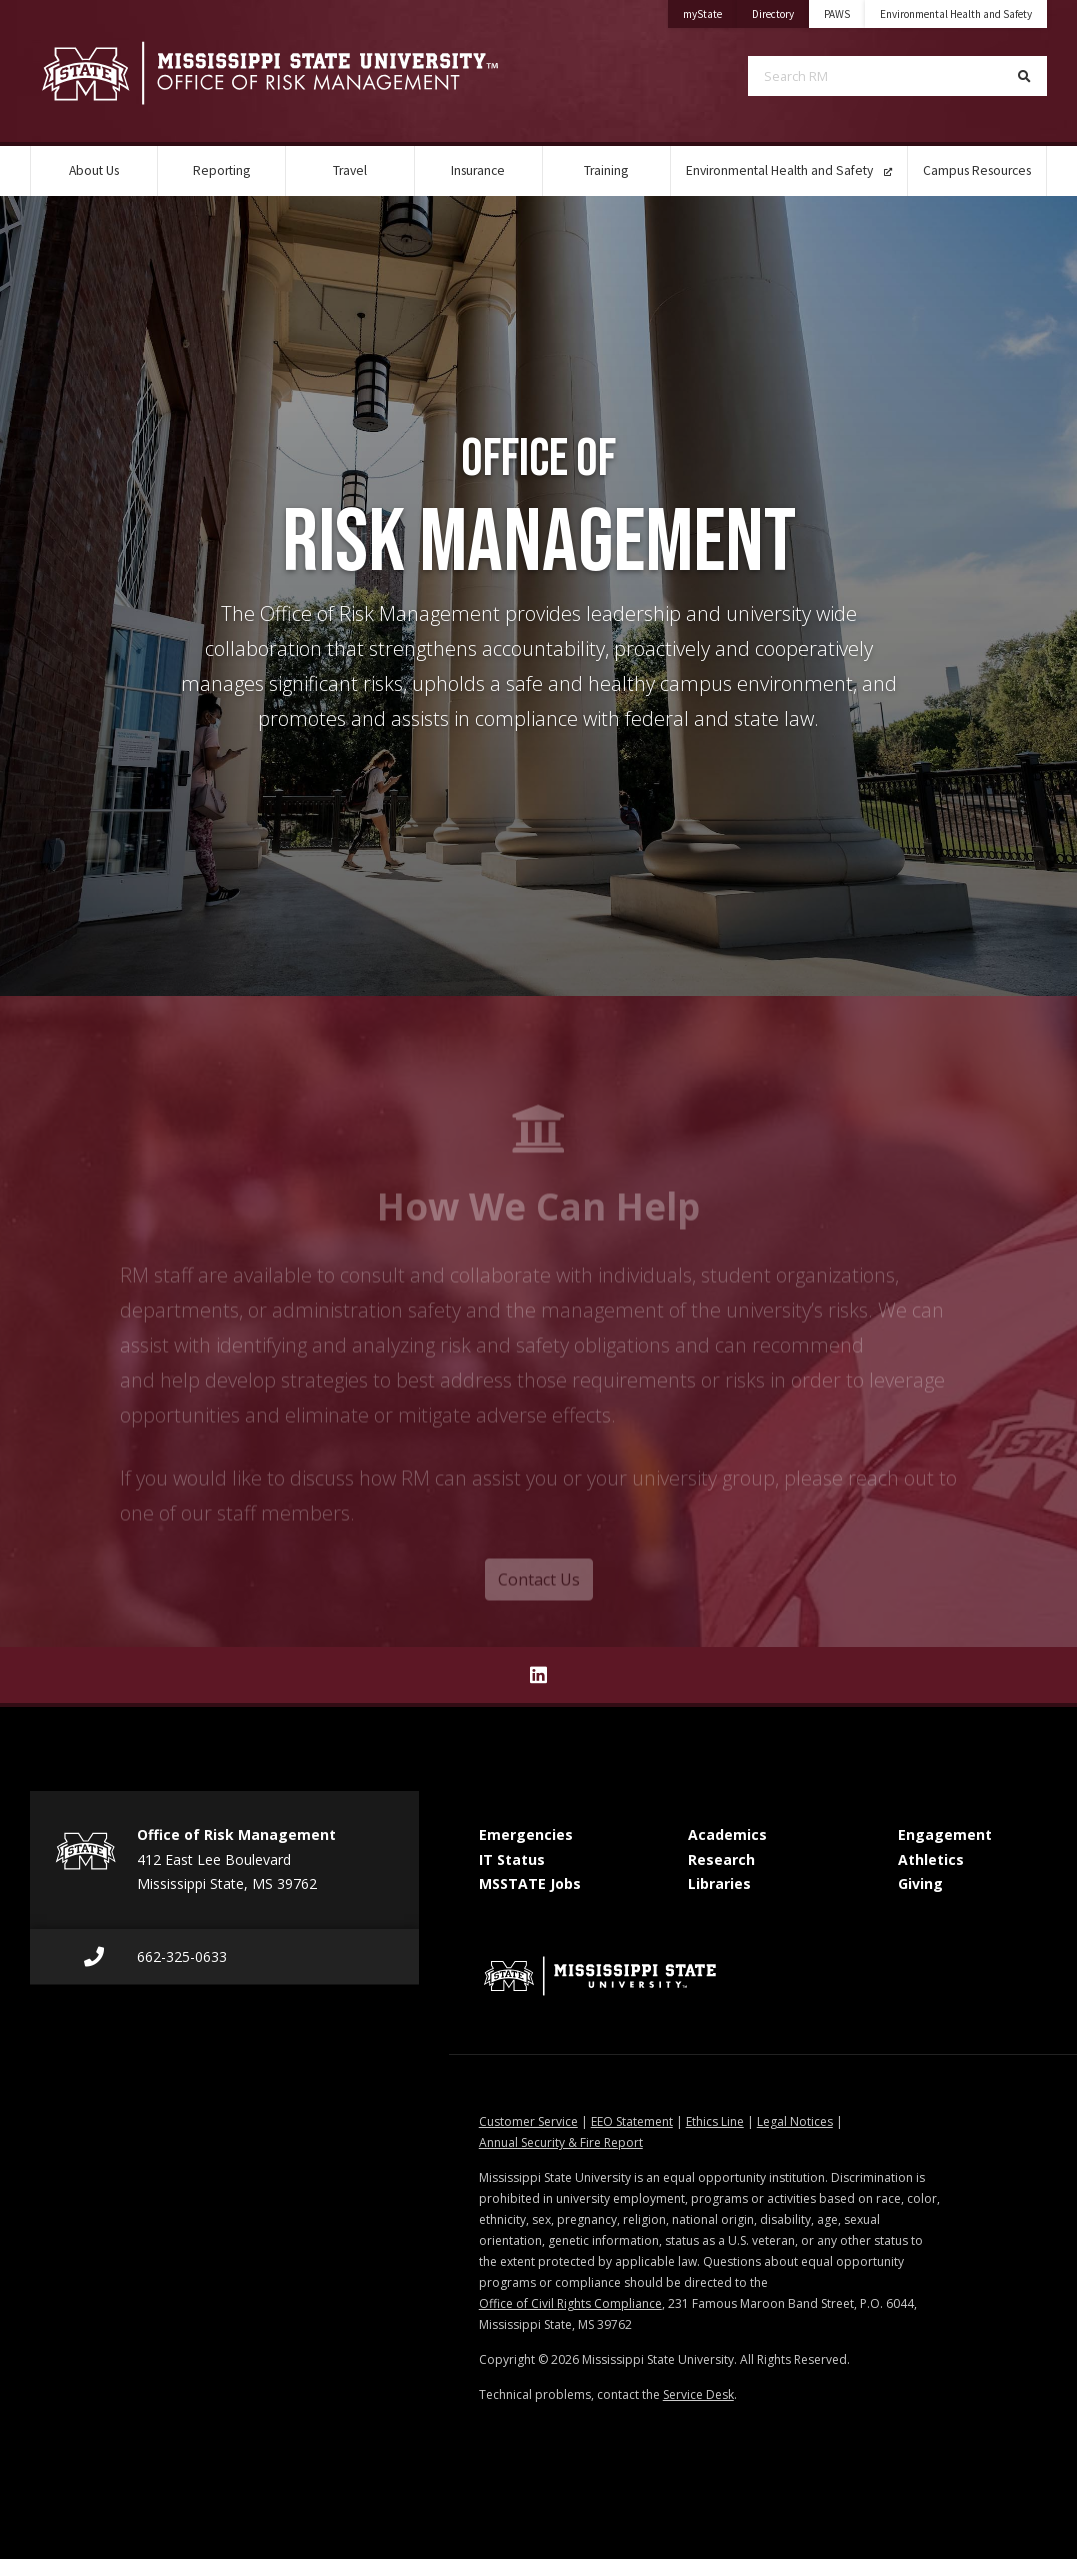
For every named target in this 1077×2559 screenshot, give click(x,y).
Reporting (221, 170)
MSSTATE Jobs (530, 1883)
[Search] (1024, 76)
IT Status (512, 1859)
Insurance (478, 170)
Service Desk (698, 2394)
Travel (350, 170)
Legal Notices (795, 2121)
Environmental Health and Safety (956, 14)
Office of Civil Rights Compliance (570, 2303)
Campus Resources (977, 170)
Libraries (719, 1883)
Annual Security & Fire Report (561, 2142)
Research (721, 1859)
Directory (780, 10)
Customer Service (528, 2121)
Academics (727, 1834)
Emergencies (526, 1834)
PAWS (837, 14)
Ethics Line (715, 2121)
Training (606, 170)
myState (710, 10)
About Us (94, 170)
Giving (920, 1883)
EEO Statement (632, 2121)
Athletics (931, 1859)
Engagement (945, 1834)
